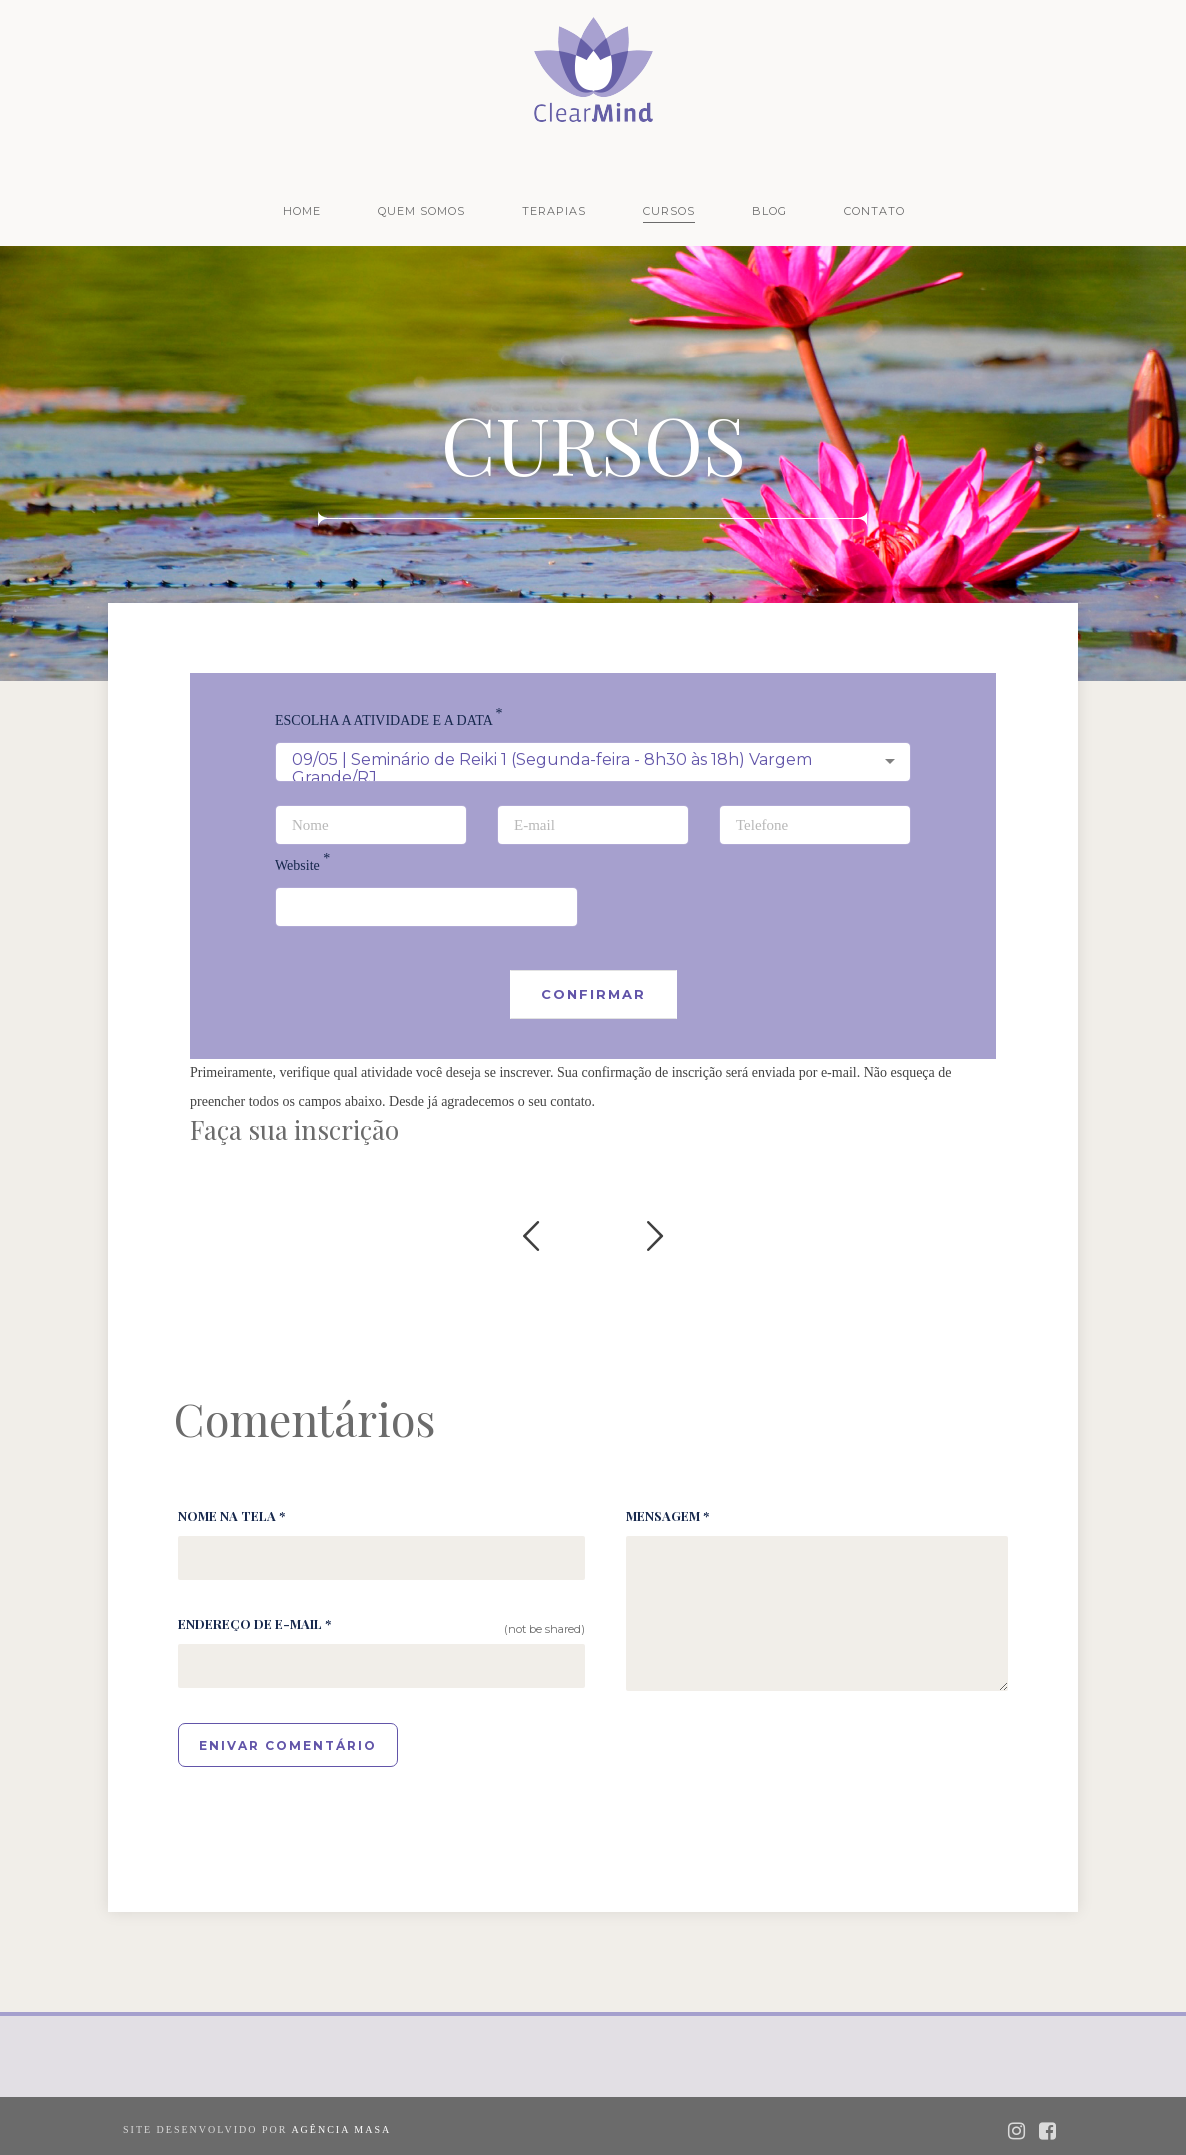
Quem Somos (421, 211)
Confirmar (593, 994)
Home (302, 211)
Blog (769, 211)
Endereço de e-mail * (254, 1623)
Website (302, 865)
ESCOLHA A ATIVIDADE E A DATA (389, 720)
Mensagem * (667, 1515)
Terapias (554, 211)
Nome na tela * (231, 1515)
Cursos (669, 211)
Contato (874, 211)
